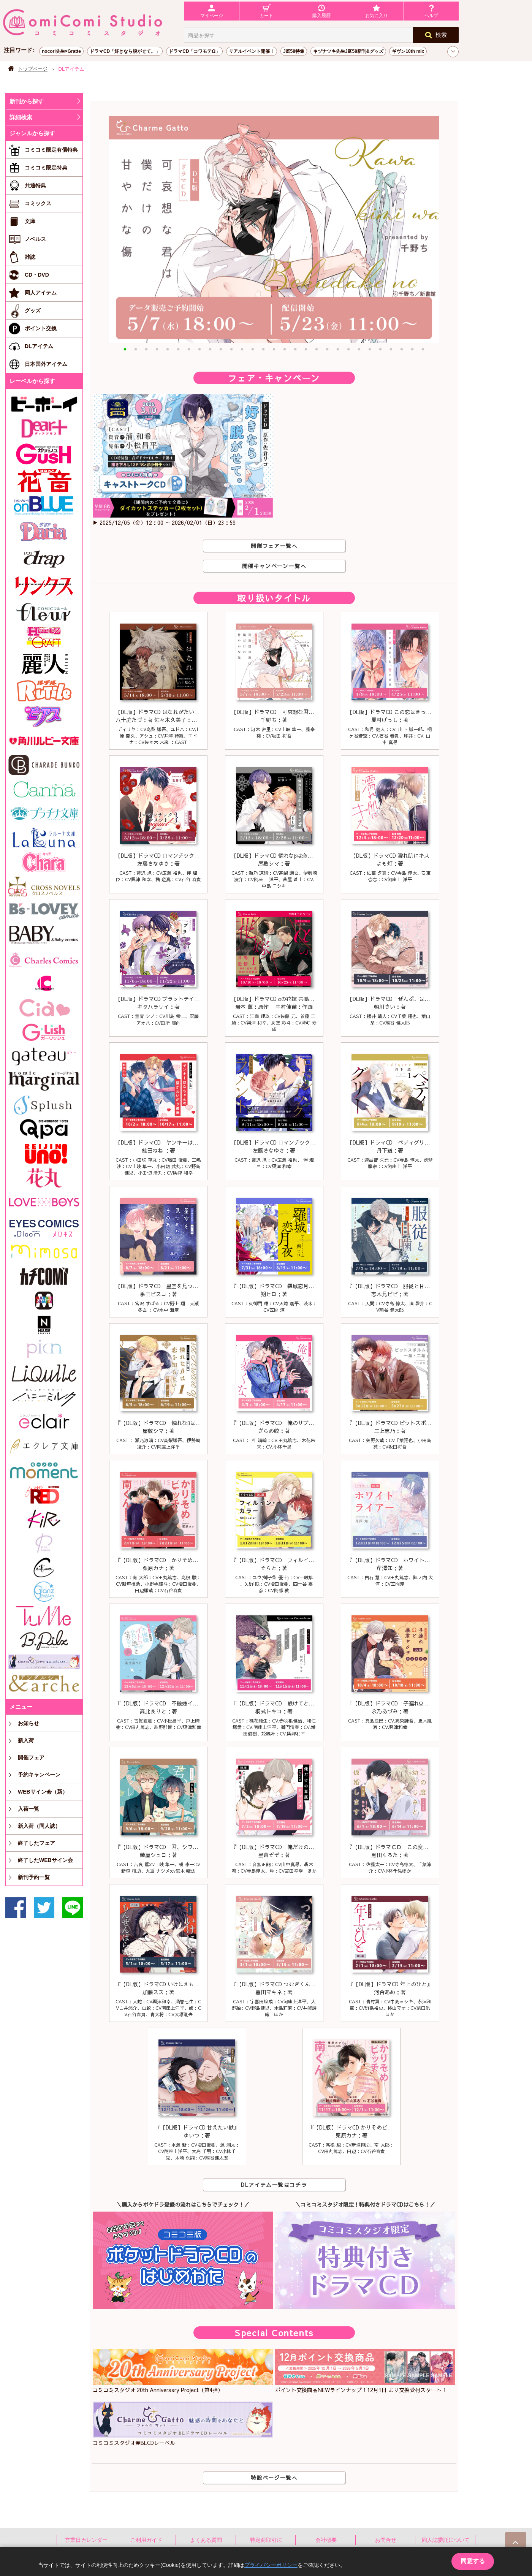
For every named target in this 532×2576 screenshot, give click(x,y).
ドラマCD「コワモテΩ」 (194, 51)
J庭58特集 (293, 51)
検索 (436, 35)
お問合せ (385, 2540)
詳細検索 (21, 117)
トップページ (33, 69)
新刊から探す (27, 101)
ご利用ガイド (146, 2540)
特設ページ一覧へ (274, 2477)
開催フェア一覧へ (274, 545)
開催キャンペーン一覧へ (274, 566)
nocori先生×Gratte (61, 51)
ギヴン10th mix (408, 51)
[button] (125, 349)
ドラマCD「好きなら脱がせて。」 (125, 51)
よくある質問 (206, 2540)
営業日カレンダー (86, 2540)
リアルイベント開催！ (251, 51)
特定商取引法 (266, 2540)
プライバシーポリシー (271, 2565)
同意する (473, 2561)
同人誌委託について (446, 2540)
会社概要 (326, 2540)
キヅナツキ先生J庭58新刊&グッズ (348, 51)
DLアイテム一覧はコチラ (274, 2184)
